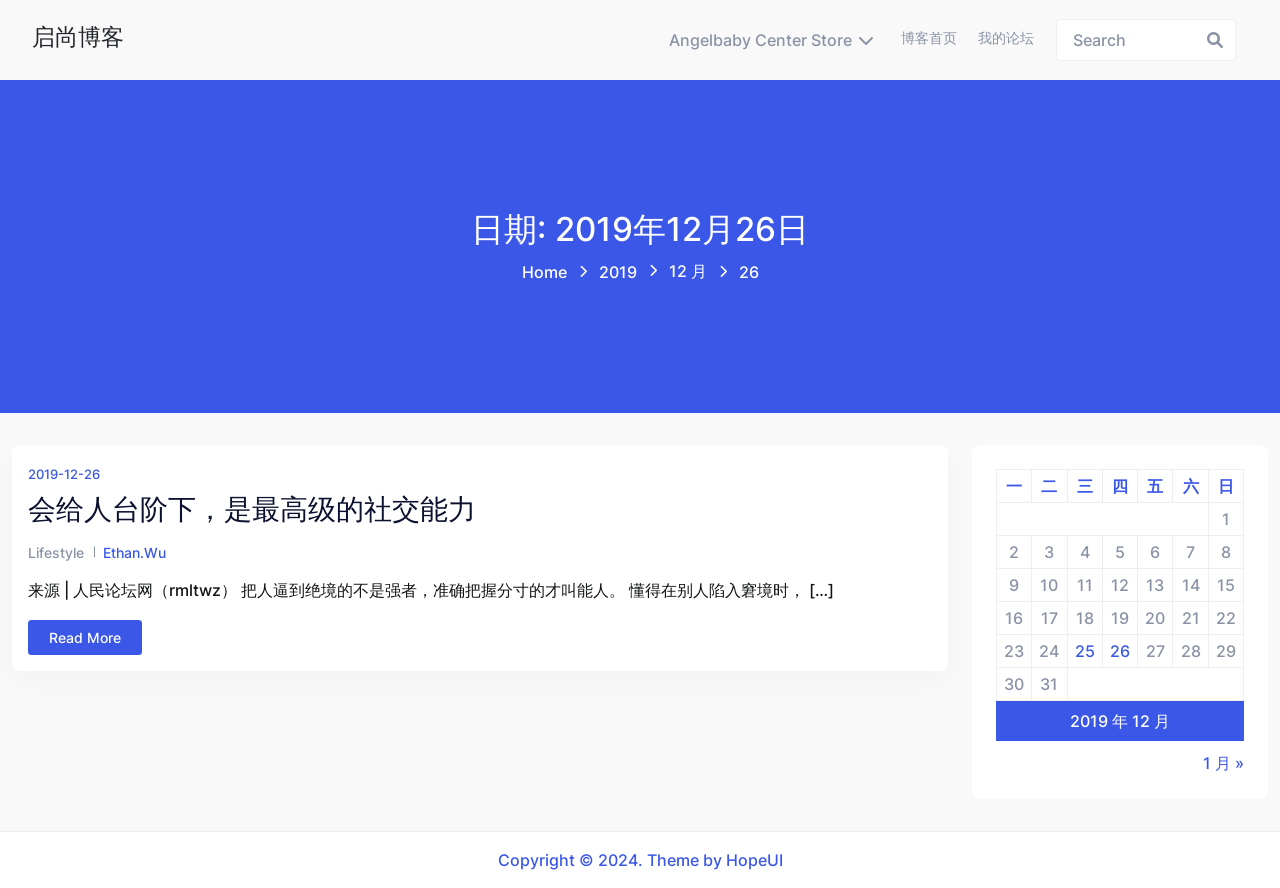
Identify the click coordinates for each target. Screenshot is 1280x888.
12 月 (688, 271)
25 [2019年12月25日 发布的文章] (1085, 651)
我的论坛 (1006, 37)
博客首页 (929, 37)
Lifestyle (56, 552)
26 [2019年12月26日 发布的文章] (1120, 651)
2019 (618, 272)
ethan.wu (134, 552)
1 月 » (1223, 763)
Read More (85, 637)
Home (544, 272)
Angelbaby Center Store (760, 40)
